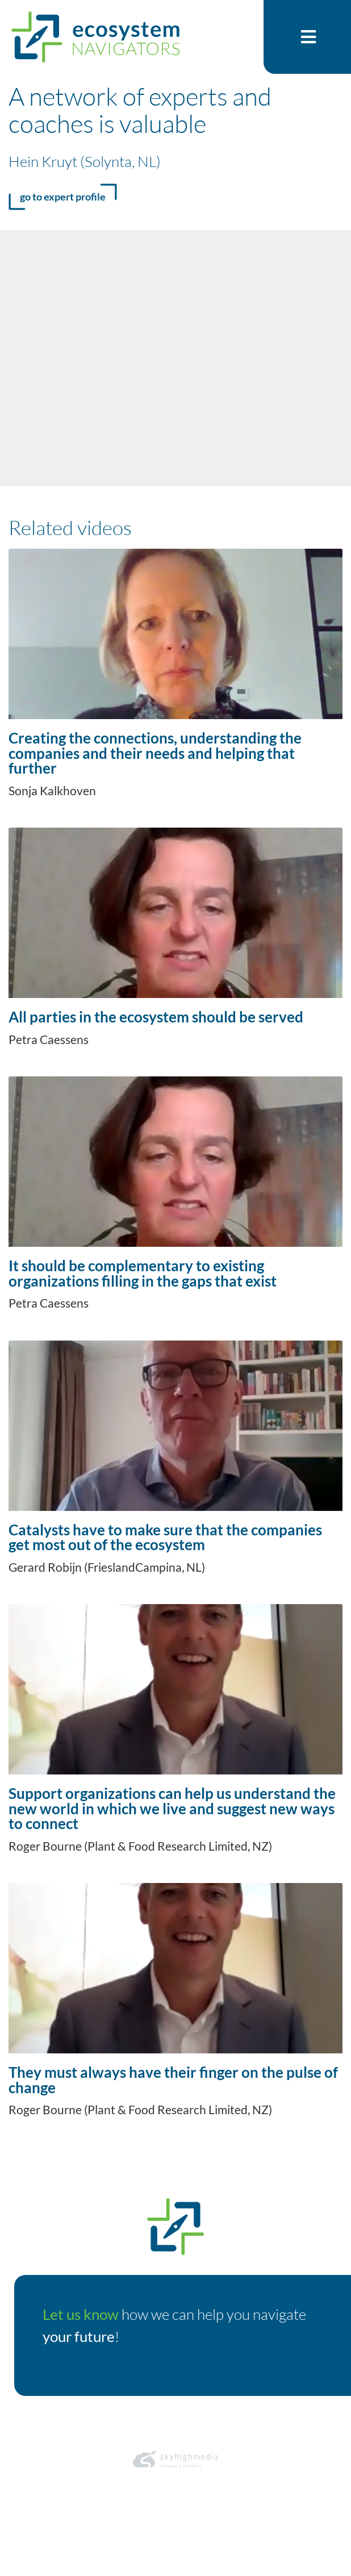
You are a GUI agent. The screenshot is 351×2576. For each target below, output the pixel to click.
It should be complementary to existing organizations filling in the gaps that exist (143, 1272)
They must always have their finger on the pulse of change (173, 2079)
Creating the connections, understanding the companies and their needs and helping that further (155, 753)
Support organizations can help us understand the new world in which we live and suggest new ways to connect (172, 1808)
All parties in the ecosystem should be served (156, 1017)
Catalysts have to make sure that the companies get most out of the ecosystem (165, 1537)
